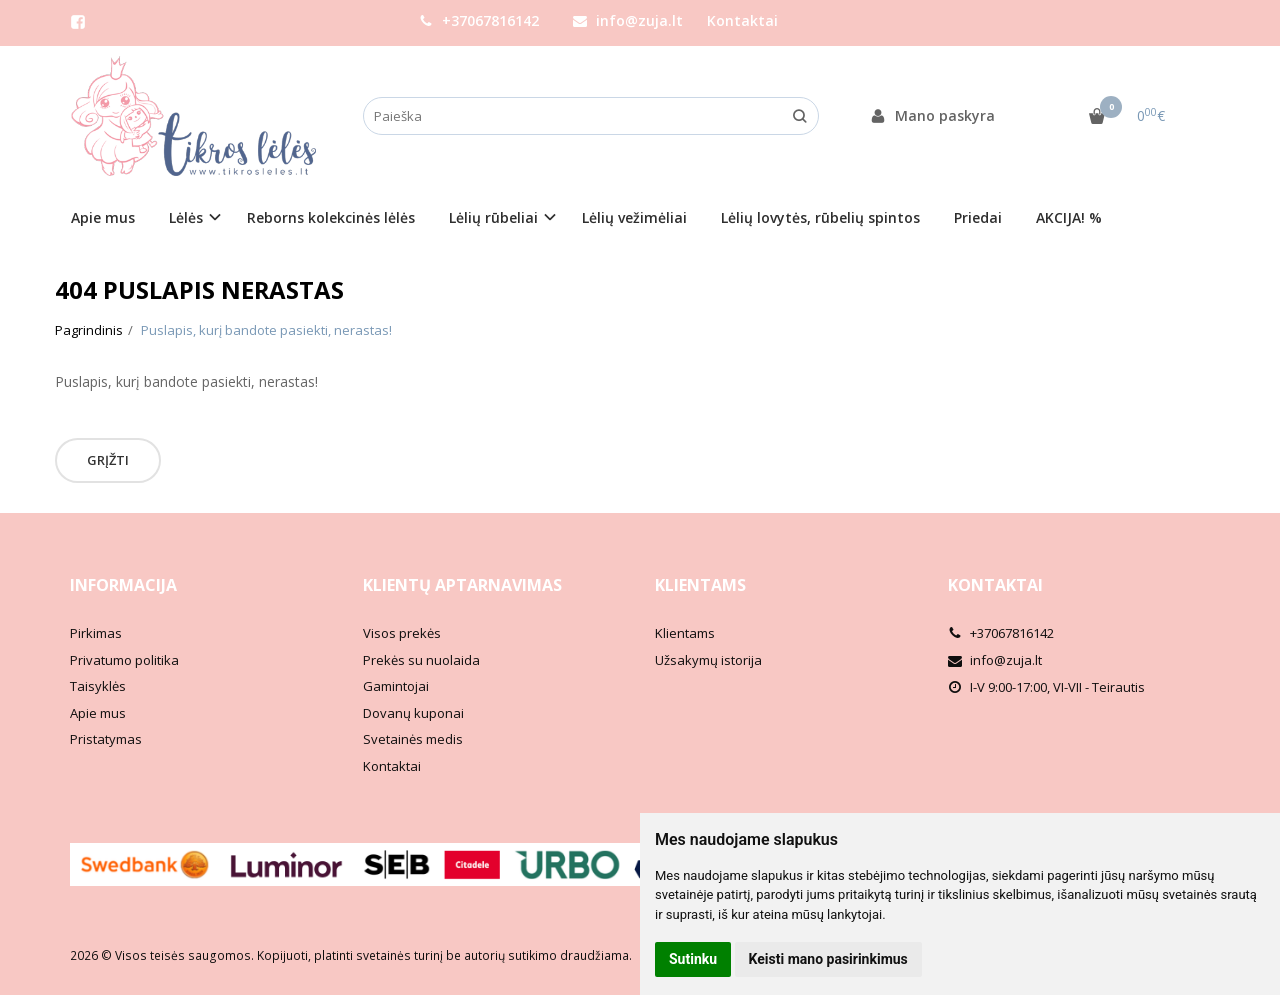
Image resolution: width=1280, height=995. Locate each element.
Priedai (978, 217)
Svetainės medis (413, 739)
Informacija (123, 585)
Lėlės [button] (186, 217)
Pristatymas (106, 739)
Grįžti (108, 460)
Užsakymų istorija (708, 660)
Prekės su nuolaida (421, 660)
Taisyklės (98, 686)
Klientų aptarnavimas (462, 585)
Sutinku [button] (693, 959)
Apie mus (103, 217)
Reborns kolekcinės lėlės (331, 217)
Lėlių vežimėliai (634, 217)
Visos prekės (402, 633)
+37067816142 (479, 20)
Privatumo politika (124, 660)
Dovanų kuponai (413, 713)
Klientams (700, 585)
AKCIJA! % (1069, 217)
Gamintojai (396, 686)
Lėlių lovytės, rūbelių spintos (820, 217)
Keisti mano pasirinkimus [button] (828, 959)
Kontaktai (742, 20)
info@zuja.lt (628, 20)
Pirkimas (96, 633)
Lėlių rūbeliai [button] (493, 217)
